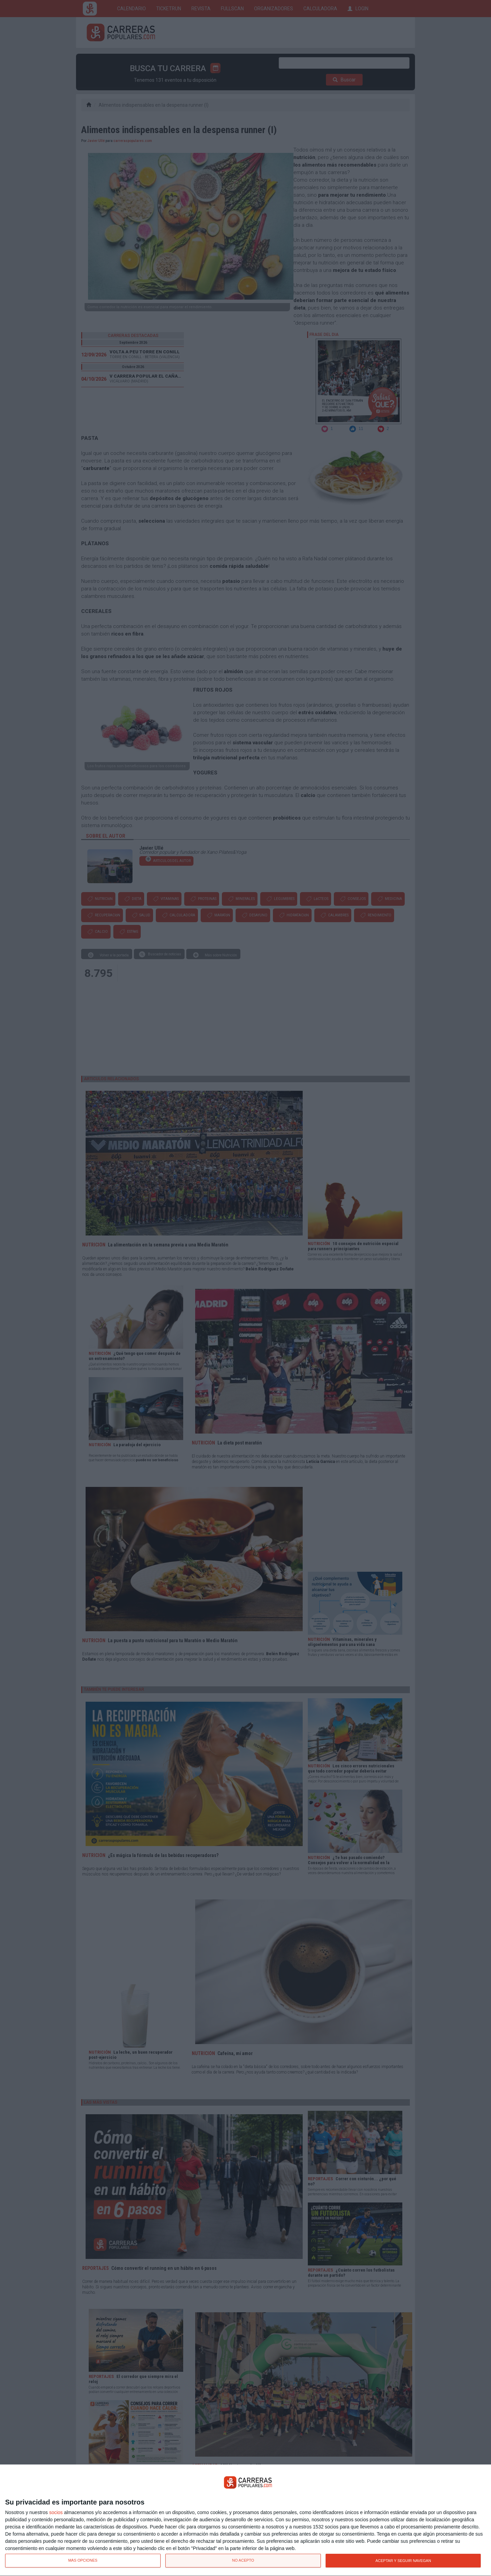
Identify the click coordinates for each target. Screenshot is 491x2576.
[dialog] (245, 2520)
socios (56, 2512)
